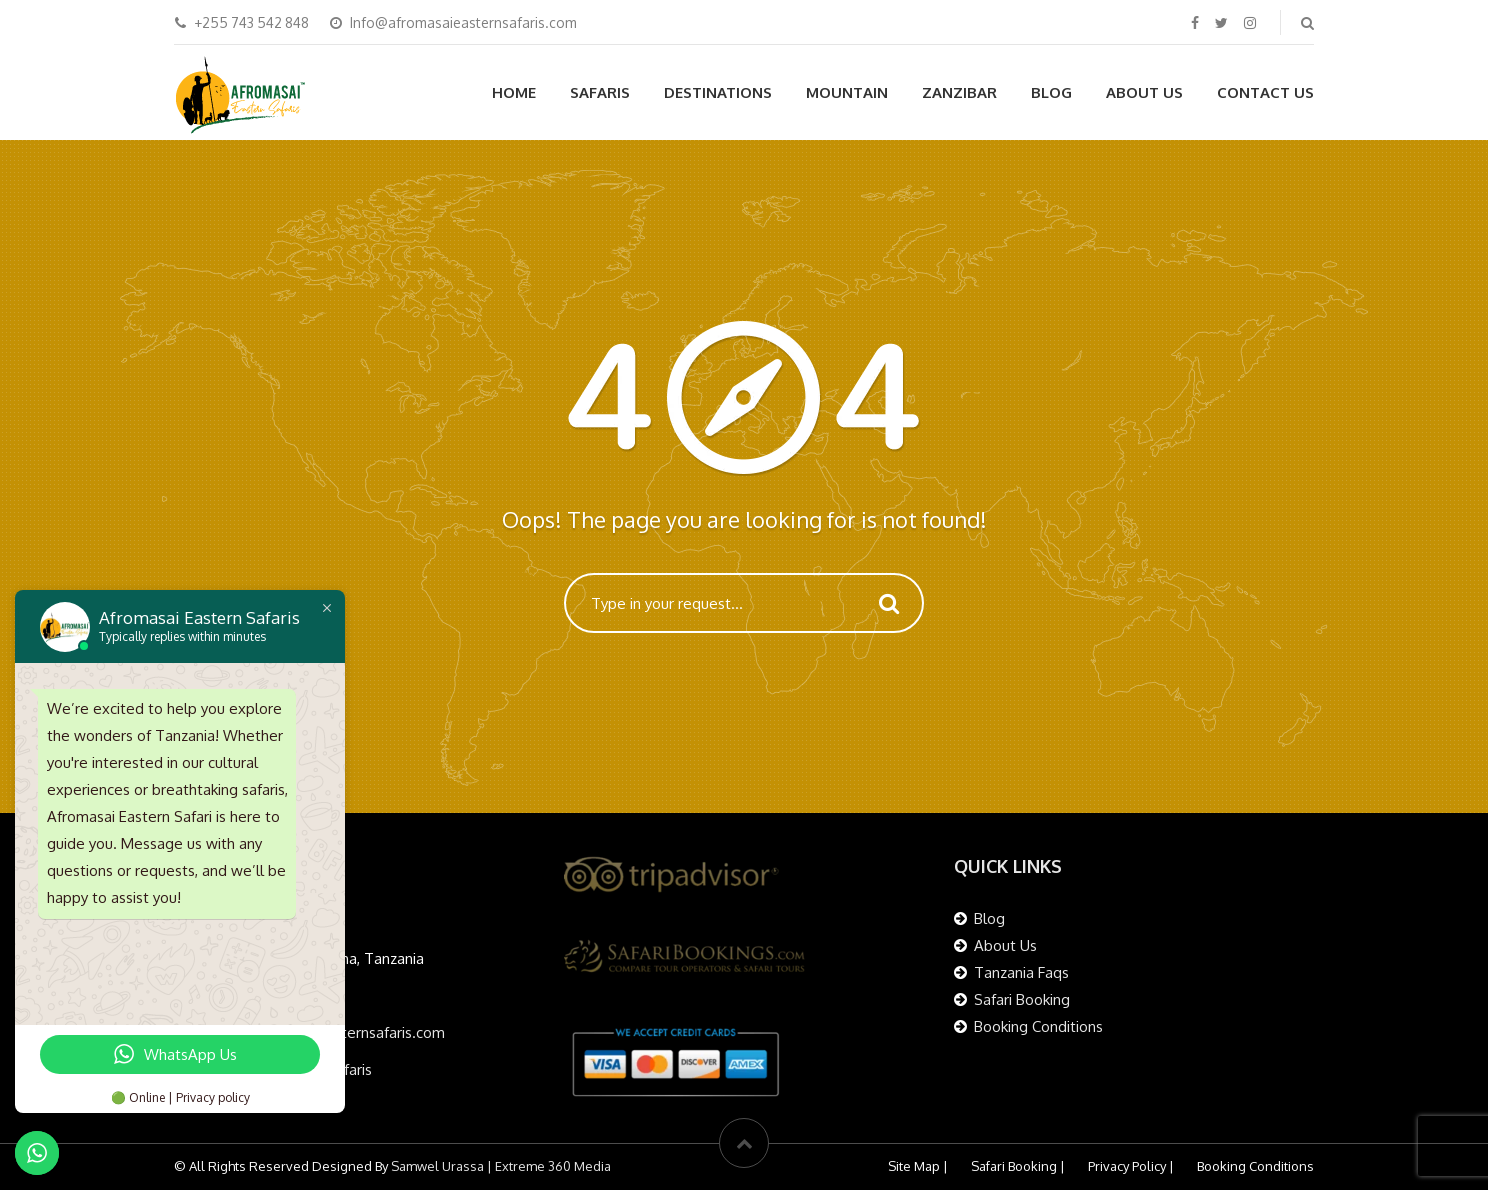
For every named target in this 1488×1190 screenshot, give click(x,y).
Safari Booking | (1018, 1166)
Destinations (718, 92)
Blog (1051, 92)
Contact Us (1265, 92)
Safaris (600, 92)
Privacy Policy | (1131, 1166)
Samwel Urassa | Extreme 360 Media (499, 1166)
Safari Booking (1022, 999)
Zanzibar (959, 92)
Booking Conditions (1038, 1026)
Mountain (847, 92)
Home (514, 92)
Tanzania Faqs (1021, 972)
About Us (1144, 92)
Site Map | (918, 1166)
